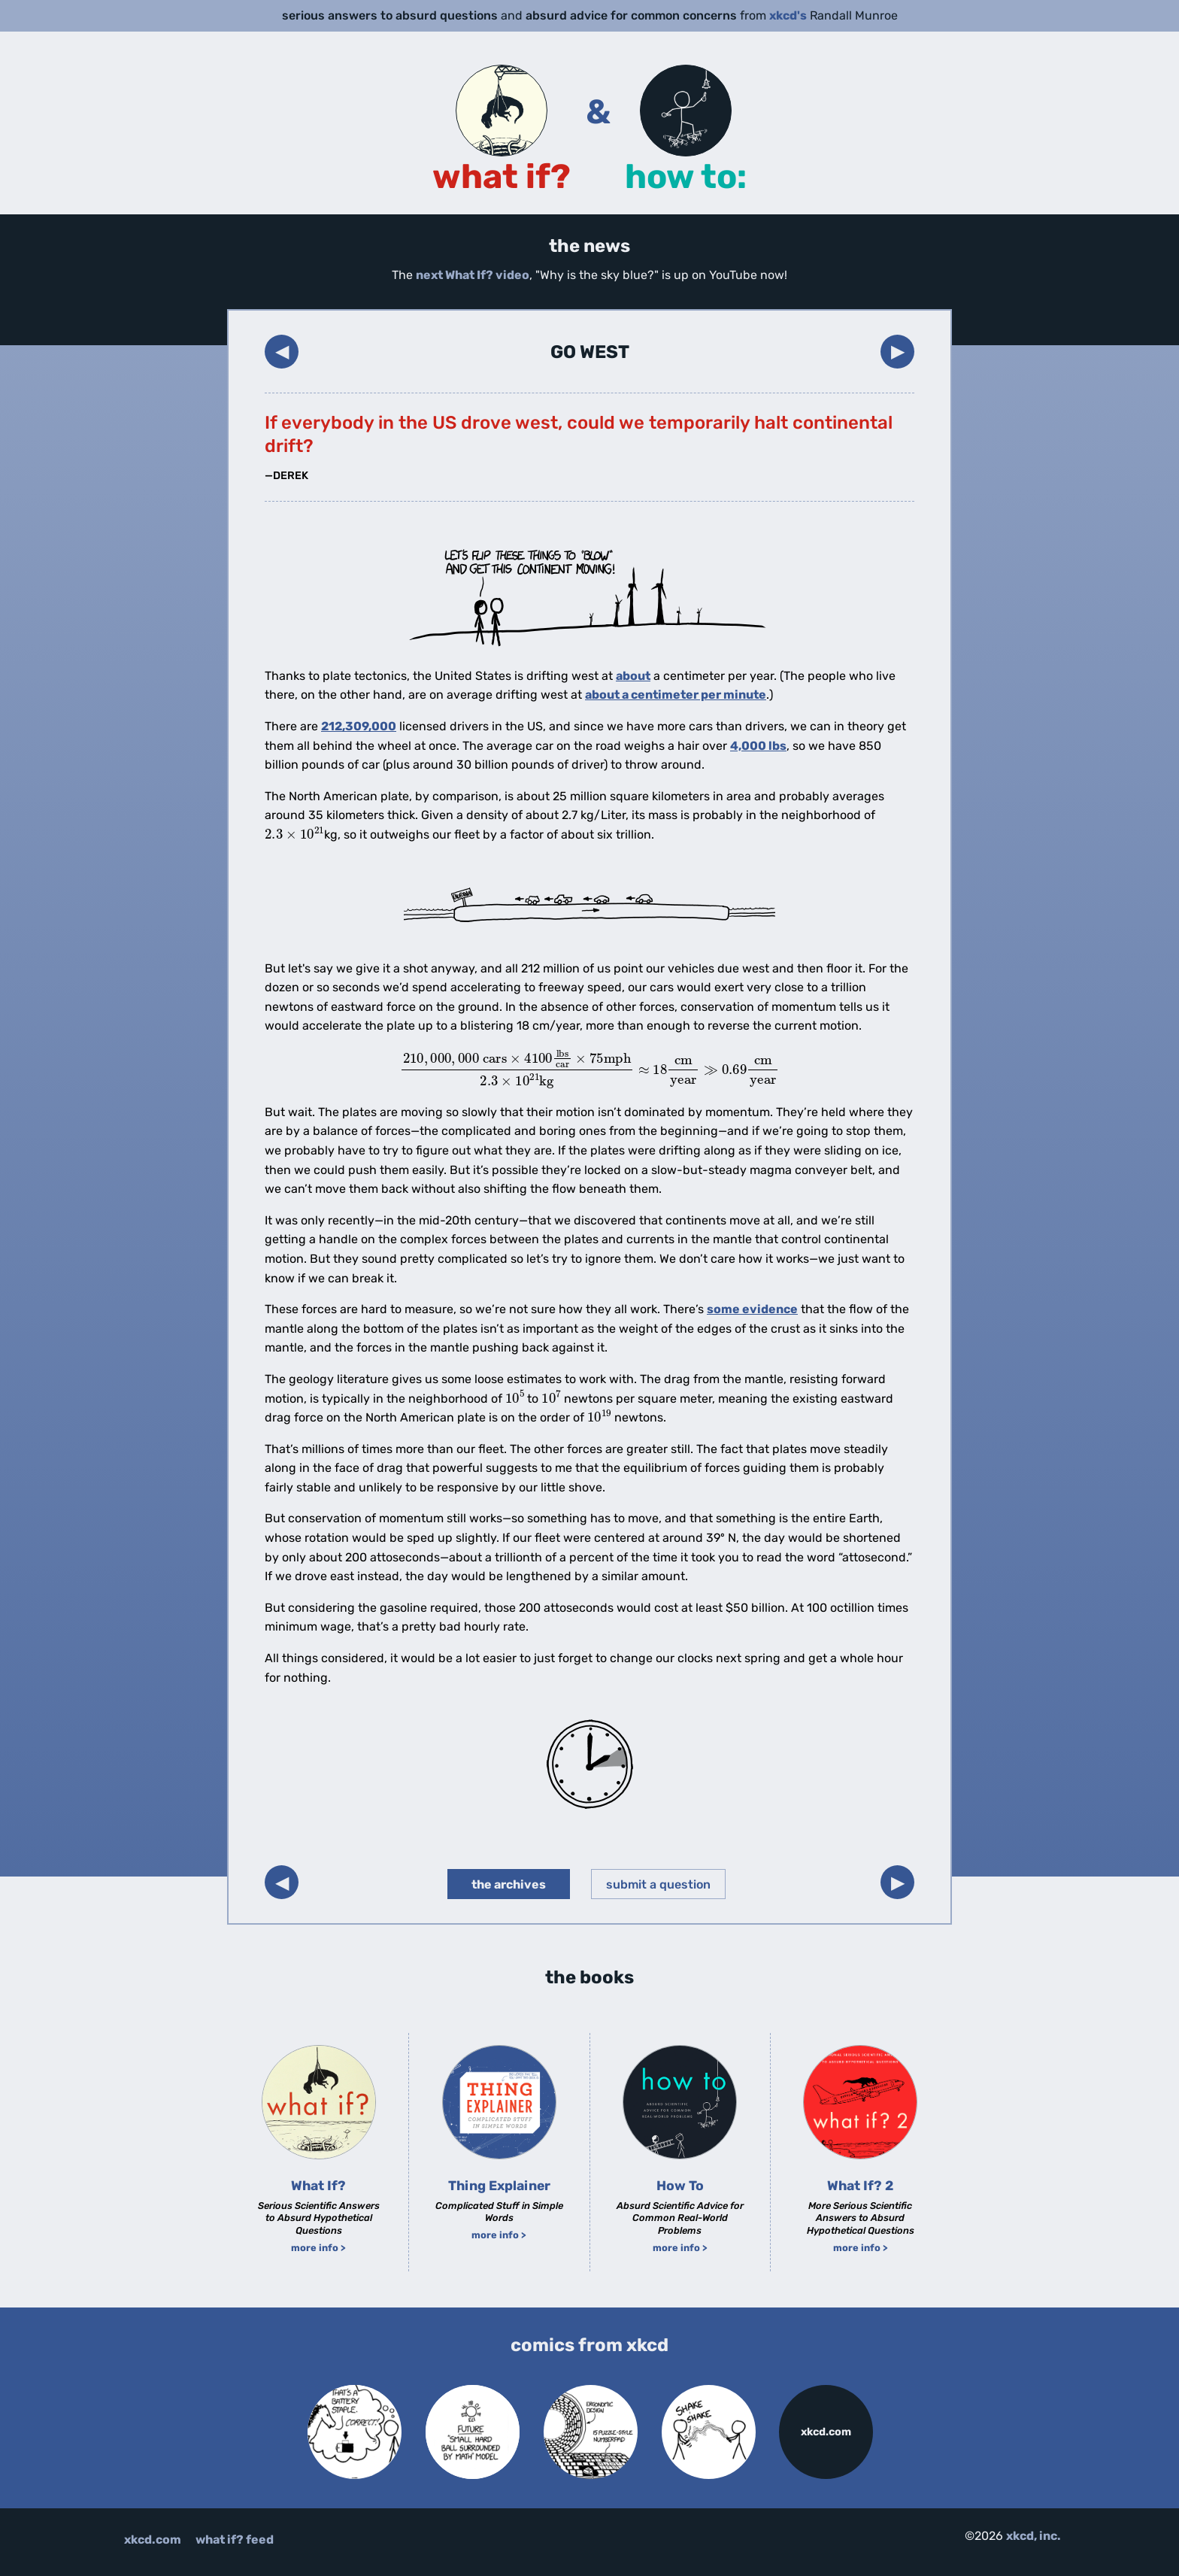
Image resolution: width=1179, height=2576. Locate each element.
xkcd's (788, 15)
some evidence (752, 1309)
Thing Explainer (499, 2185)
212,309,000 (358, 726)
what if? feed (234, 2539)
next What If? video (472, 275)
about (633, 676)
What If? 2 (860, 2185)
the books (589, 1977)
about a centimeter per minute (675, 694)
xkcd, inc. (1033, 2536)
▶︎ (898, 351)
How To (680, 2185)
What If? (318, 2185)
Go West (589, 352)
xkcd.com (826, 2432)
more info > (318, 2247)
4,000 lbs (758, 746)
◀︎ (282, 351)
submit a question (658, 1884)
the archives (508, 1884)
